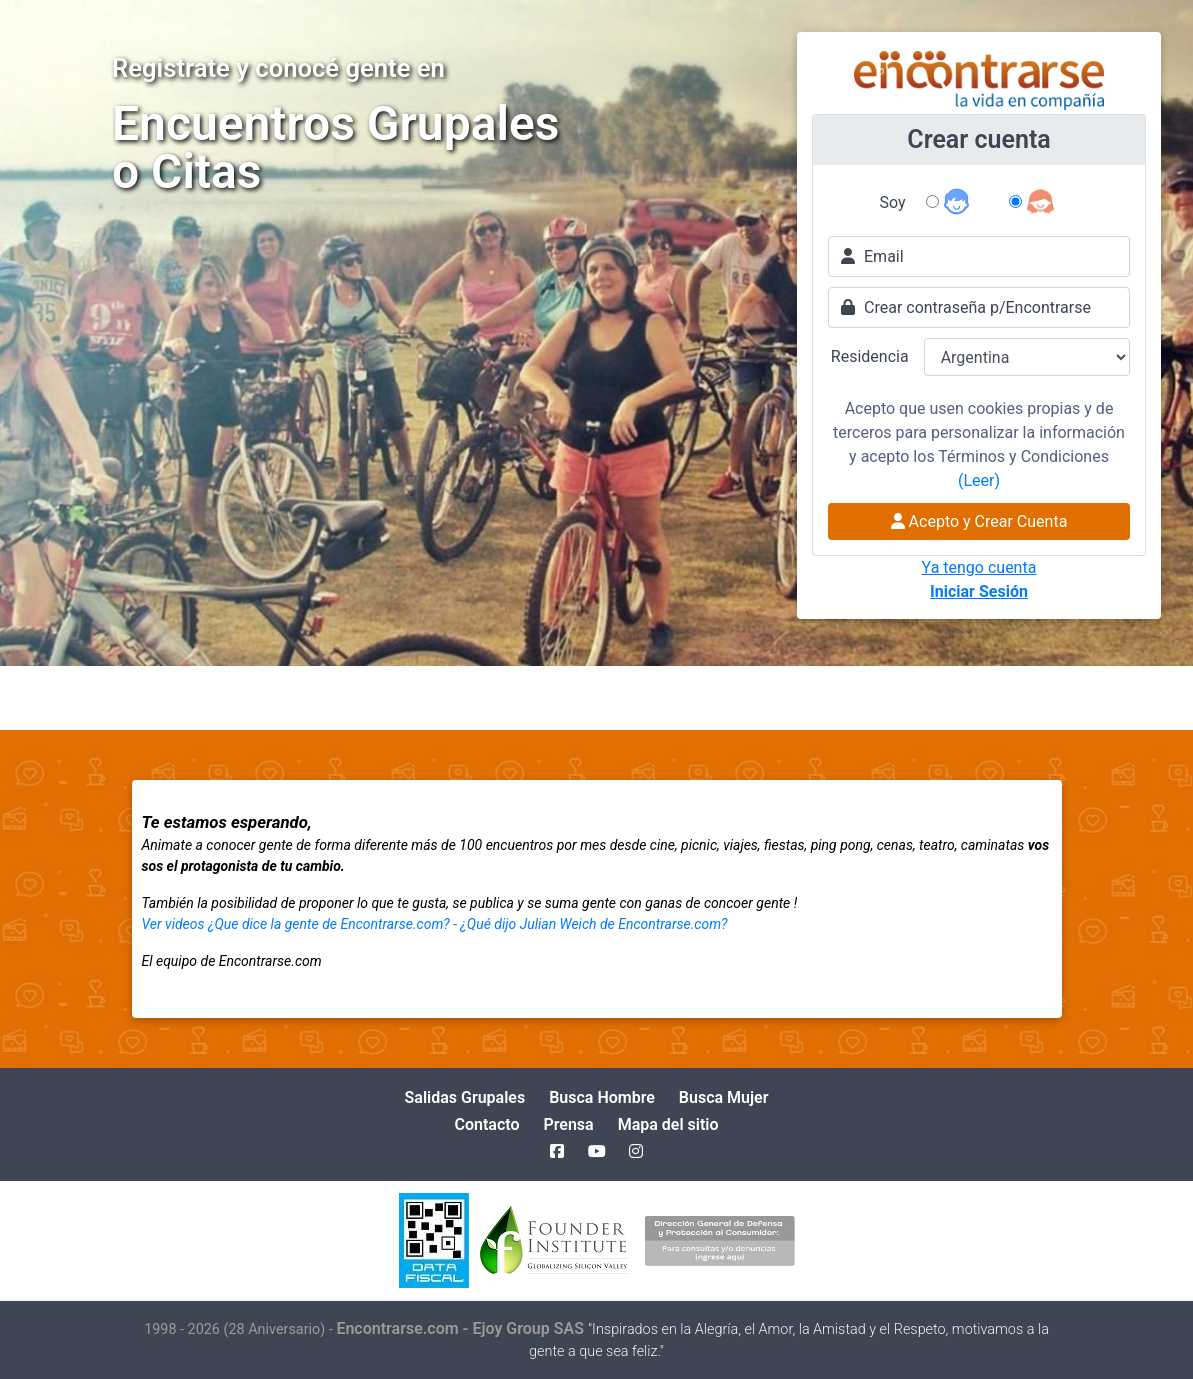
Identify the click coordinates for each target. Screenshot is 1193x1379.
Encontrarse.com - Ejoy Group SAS (462, 1328)
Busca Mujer (724, 1097)
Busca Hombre (602, 1097)
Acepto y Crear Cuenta (979, 521)
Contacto (486, 1124)
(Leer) (979, 480)
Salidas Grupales (465, 1097)
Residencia (870, 356)
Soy (893, 202)
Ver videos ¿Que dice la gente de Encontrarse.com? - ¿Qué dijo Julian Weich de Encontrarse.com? (435, 924)
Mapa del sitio (668, 1124)
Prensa (568, 1124)
